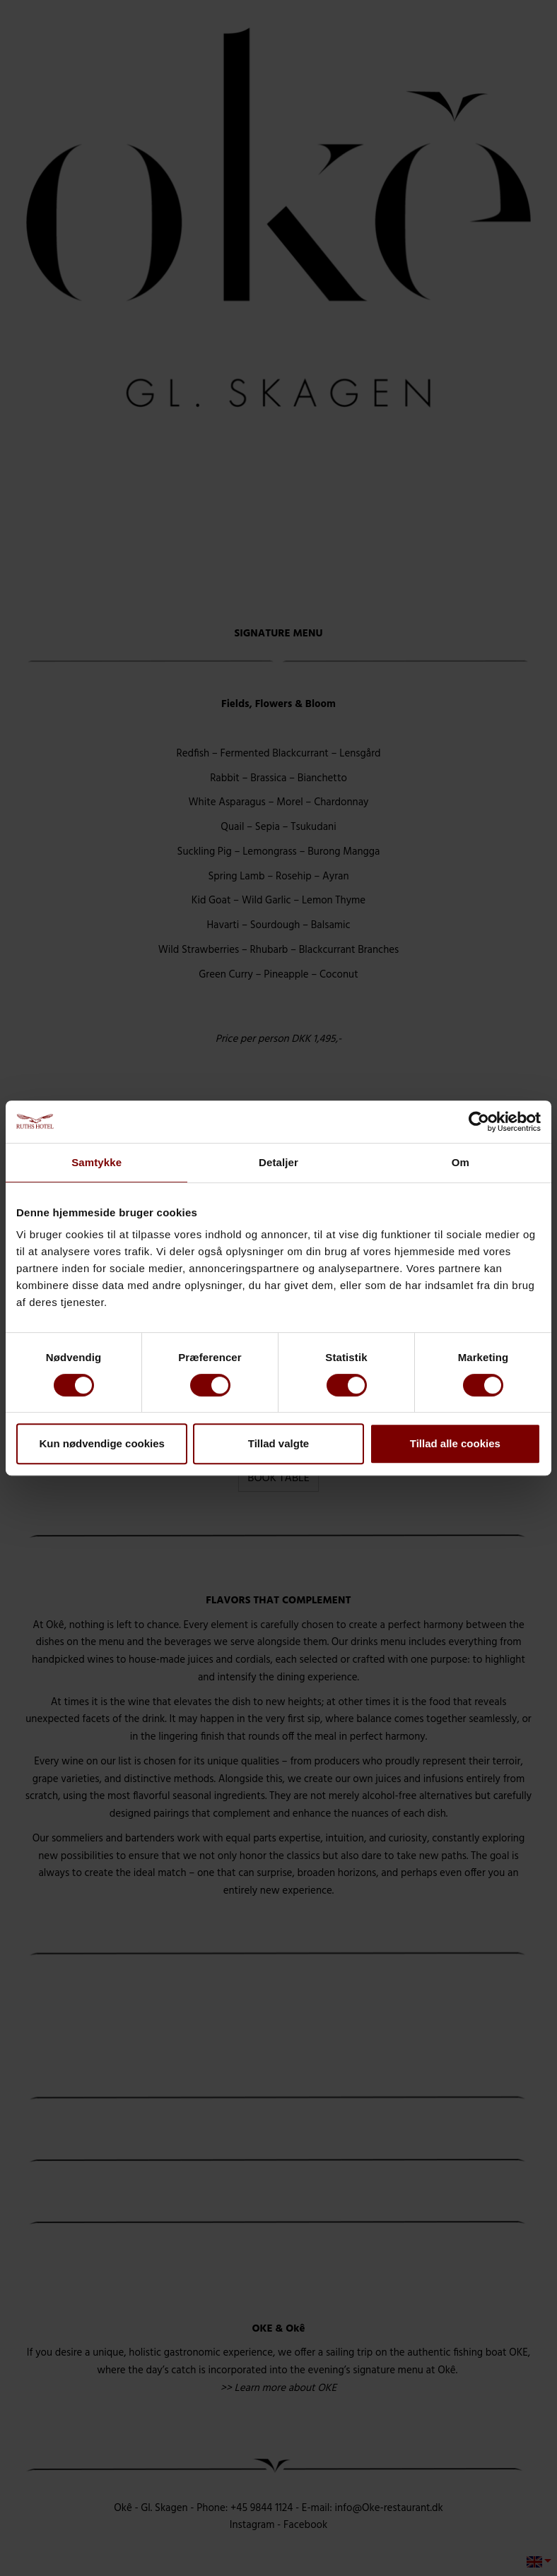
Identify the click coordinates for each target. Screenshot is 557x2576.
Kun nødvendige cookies (102, 1443)
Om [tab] (460, 1162)
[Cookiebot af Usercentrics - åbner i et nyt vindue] (479, 1121)
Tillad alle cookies (455, 1443)
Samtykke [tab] (96, 1162)
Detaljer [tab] (278, 1162)
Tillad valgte (278, 1443)
